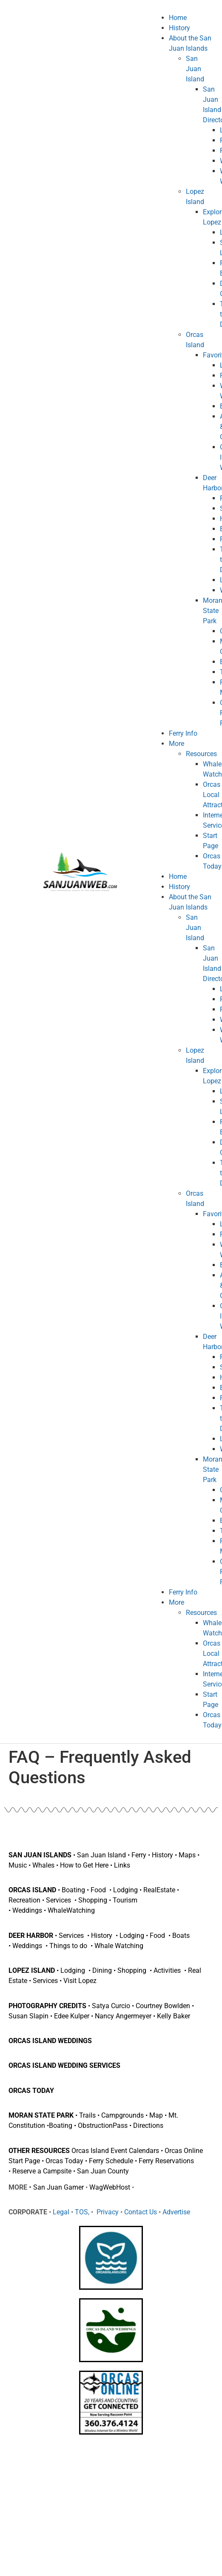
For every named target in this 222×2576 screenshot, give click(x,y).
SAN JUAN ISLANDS (40, 1855)
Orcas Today (64, 2161)
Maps (187, 1855)
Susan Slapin (28, 2016)
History (179, 28)
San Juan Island (195, 69)
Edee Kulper (71, 2016)
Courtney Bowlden (163, 2006)
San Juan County (103, 2171)
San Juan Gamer (58, 2187)
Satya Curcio (111, 2006)
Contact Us (140, 2212)
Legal (61, 2212)
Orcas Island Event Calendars (115, 2151)
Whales (43, 1865)
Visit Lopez (80, 1981)
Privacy (107, 2212)
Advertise (176, 2212)
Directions (148, 2125)
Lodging (125, 1890)
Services (59, 1900)
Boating (73, 1890)
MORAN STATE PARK (41, 2115)
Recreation (24, 1900)
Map (156, 2115)
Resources (201, 754)
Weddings (28, 1910)
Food (98, 1890)
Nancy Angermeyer (123, 2016)
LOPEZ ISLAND (33, 1970)
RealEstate (159, 1890)
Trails (87, 2115)
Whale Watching (118, 1946)
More (176, 744)
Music (18, 1865)
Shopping (93, 1900)
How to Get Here (84, 1865)
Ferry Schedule (111, 2161)
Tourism (125, 1900)
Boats (181, 1935)
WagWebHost (109, 2187)
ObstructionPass (103, 2125)
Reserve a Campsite (41, 2171)
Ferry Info (183, 733)
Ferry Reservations (166, 2161)
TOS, (81, 2212)
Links (122, 1865)
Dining (103, 1970)
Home (178, 18)
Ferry (138, 1855)
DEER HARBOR (32, 1935)
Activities (168, 1970)
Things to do (68, 1946)
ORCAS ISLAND (32, 1890)
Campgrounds (122, 2115)
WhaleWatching (71, 1910)
